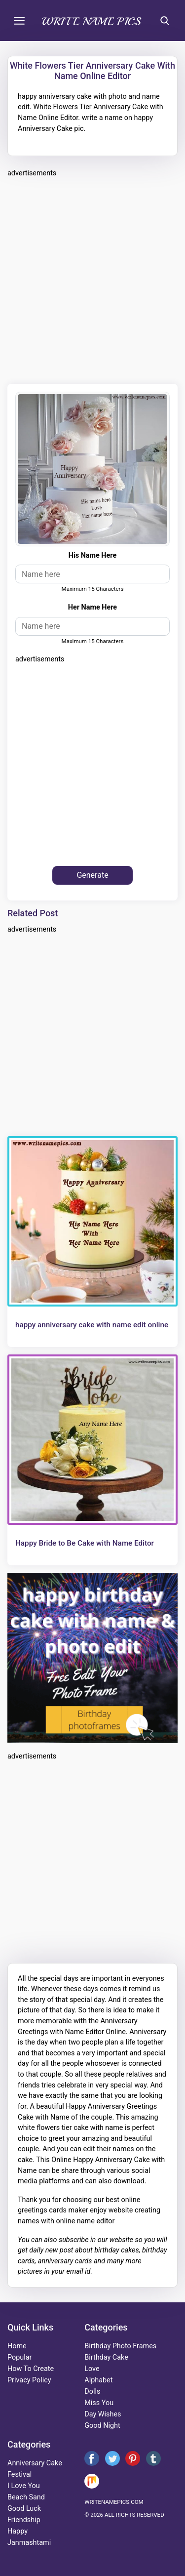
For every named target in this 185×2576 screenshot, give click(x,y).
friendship (23, 2520)
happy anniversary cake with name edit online (91, 1324)
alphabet (98, 2380)
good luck (24, 2508)
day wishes (102, 2414)
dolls (92, 2391)
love (91, 2369)
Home (17, 2346)
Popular (19, 2357)
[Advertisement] (92, 279)
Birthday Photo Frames (120, 2346)
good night (102, 2425)
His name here (92, 555)
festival (19, 2474)
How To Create (30, 2369)
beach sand (26, 2497)
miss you (98, 2403)
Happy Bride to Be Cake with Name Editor (84, 1543)
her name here (92, 607)
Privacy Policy (29, 2380)
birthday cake (106, 2357)
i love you (23, 2486)
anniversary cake (34, 2463)
